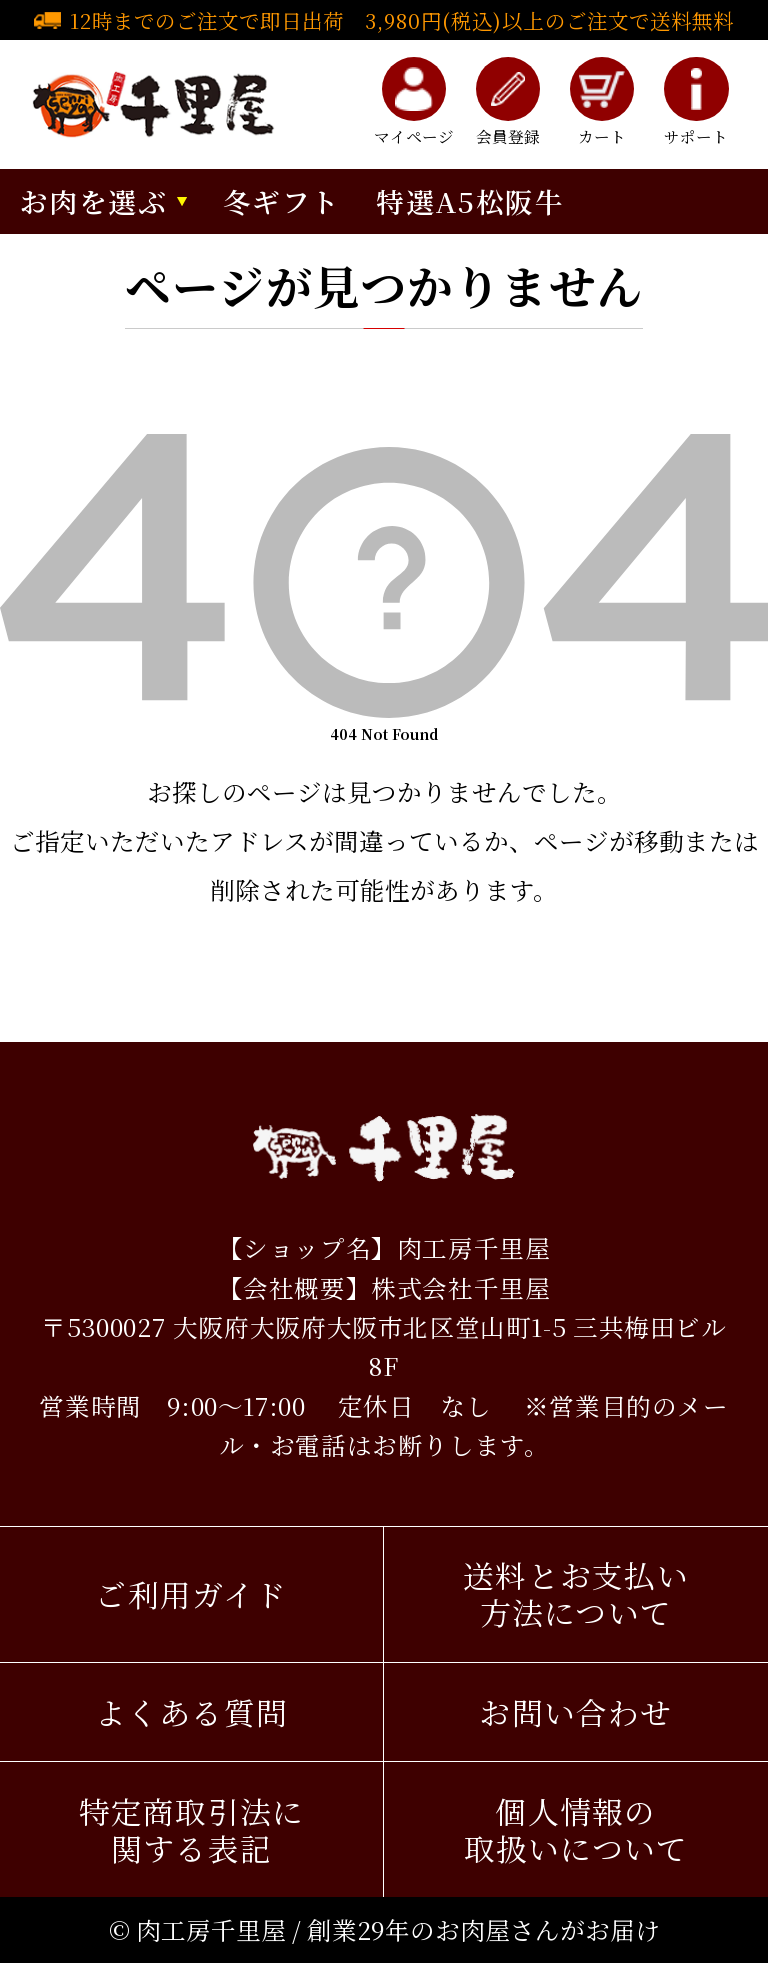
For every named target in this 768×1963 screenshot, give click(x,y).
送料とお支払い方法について (576, 1593)
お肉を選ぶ (93, 201)
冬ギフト (282, 201)
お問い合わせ (575, 1712)
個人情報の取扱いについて (576, 1829)
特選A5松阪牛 (470, 201)
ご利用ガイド (191, 1594)
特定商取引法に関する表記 (192, 1829)
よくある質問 (191, 1712)
